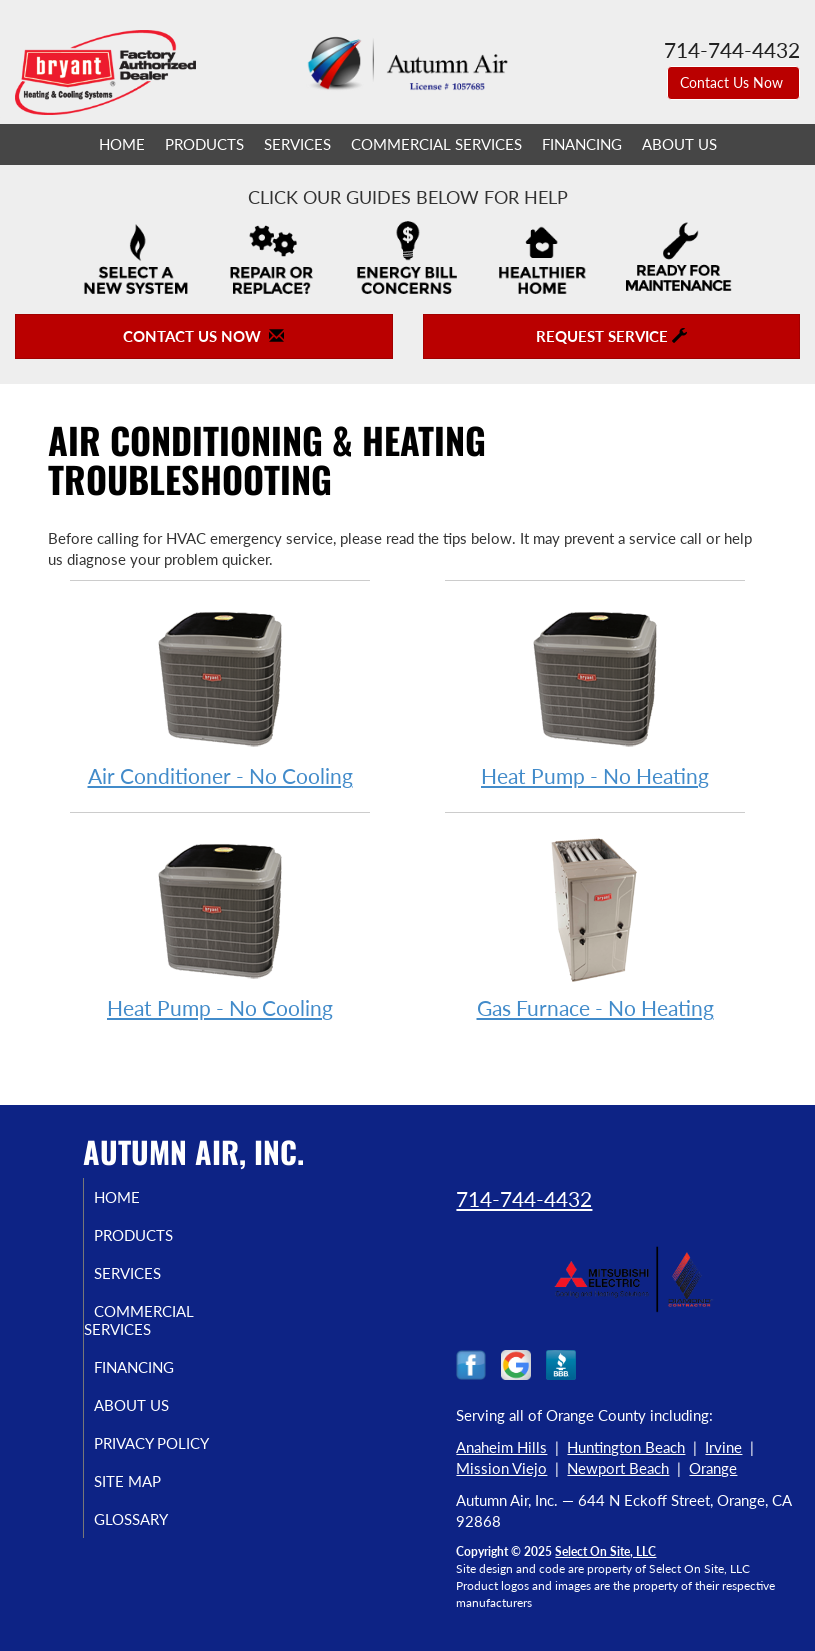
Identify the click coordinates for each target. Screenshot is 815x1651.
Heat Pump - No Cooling (220, 926)
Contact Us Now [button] (733, 82)
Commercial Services (436, 144)
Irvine (723, 1447)
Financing (582, 144)
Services (297, 144)
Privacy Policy (171, 1443)
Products (204, 144)
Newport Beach (618, 1468)
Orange (713, 1468)
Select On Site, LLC (605, 1551)
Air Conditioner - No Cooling (220, 694)
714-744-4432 (524, 1198)
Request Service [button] (611, 336)
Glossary (151, 1519)
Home (122, 144)
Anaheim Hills (501, 1447)
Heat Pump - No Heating (595, 694)
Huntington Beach (626, 1447)
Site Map (147, 1481)
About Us (679, 144)
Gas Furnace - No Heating (595, 926)
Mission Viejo (501, 1468)
